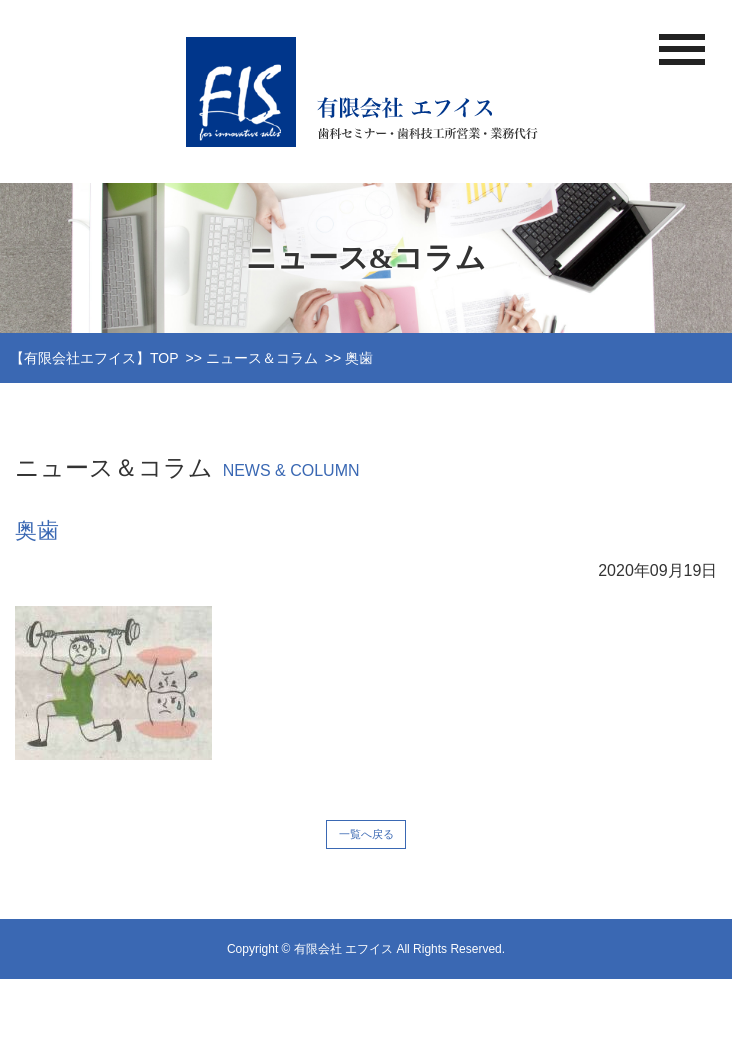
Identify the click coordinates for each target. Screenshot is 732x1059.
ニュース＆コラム (262, 358)
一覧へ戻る (366, 834)
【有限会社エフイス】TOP (94, 358)
